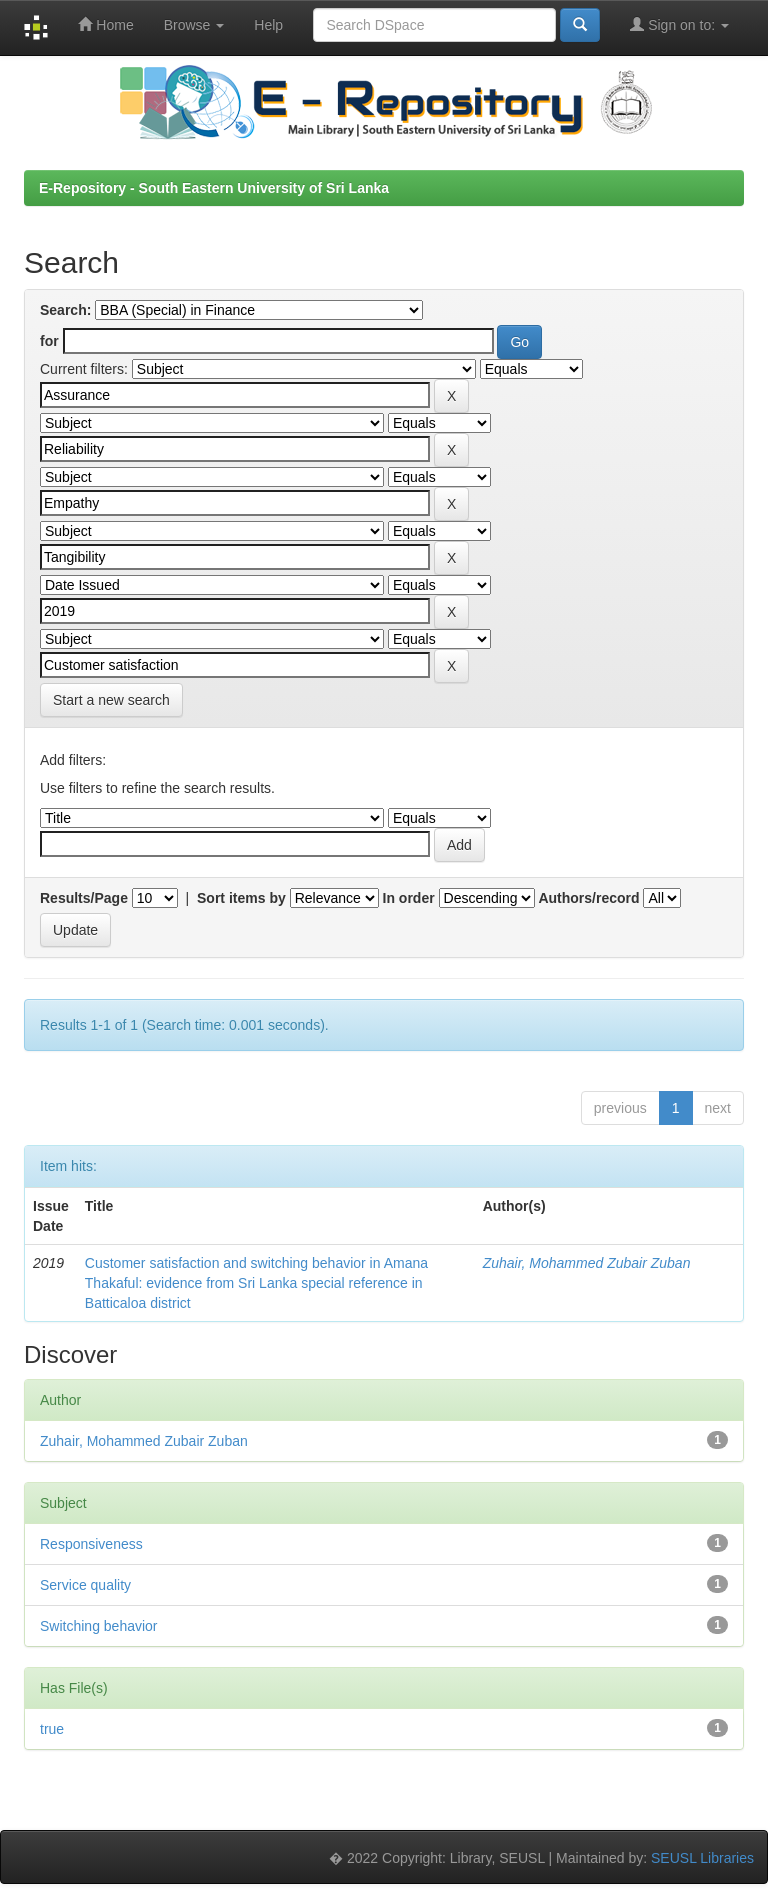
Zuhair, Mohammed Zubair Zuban (587, 1263)
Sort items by (241, 898)
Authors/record (588, 898)
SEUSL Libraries (702, 1858)
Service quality (85, 1585)
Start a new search (111, 700)
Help (268, 25)
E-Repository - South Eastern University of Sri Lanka (214, 188)
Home (105, 24)
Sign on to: (679, 24)
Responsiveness (91, 1544)
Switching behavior (99, 1626)
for (49, 341)
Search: (65, 310)
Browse (194, 25)
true (52, 1729)
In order (409, 898)
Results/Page (84, 898)
